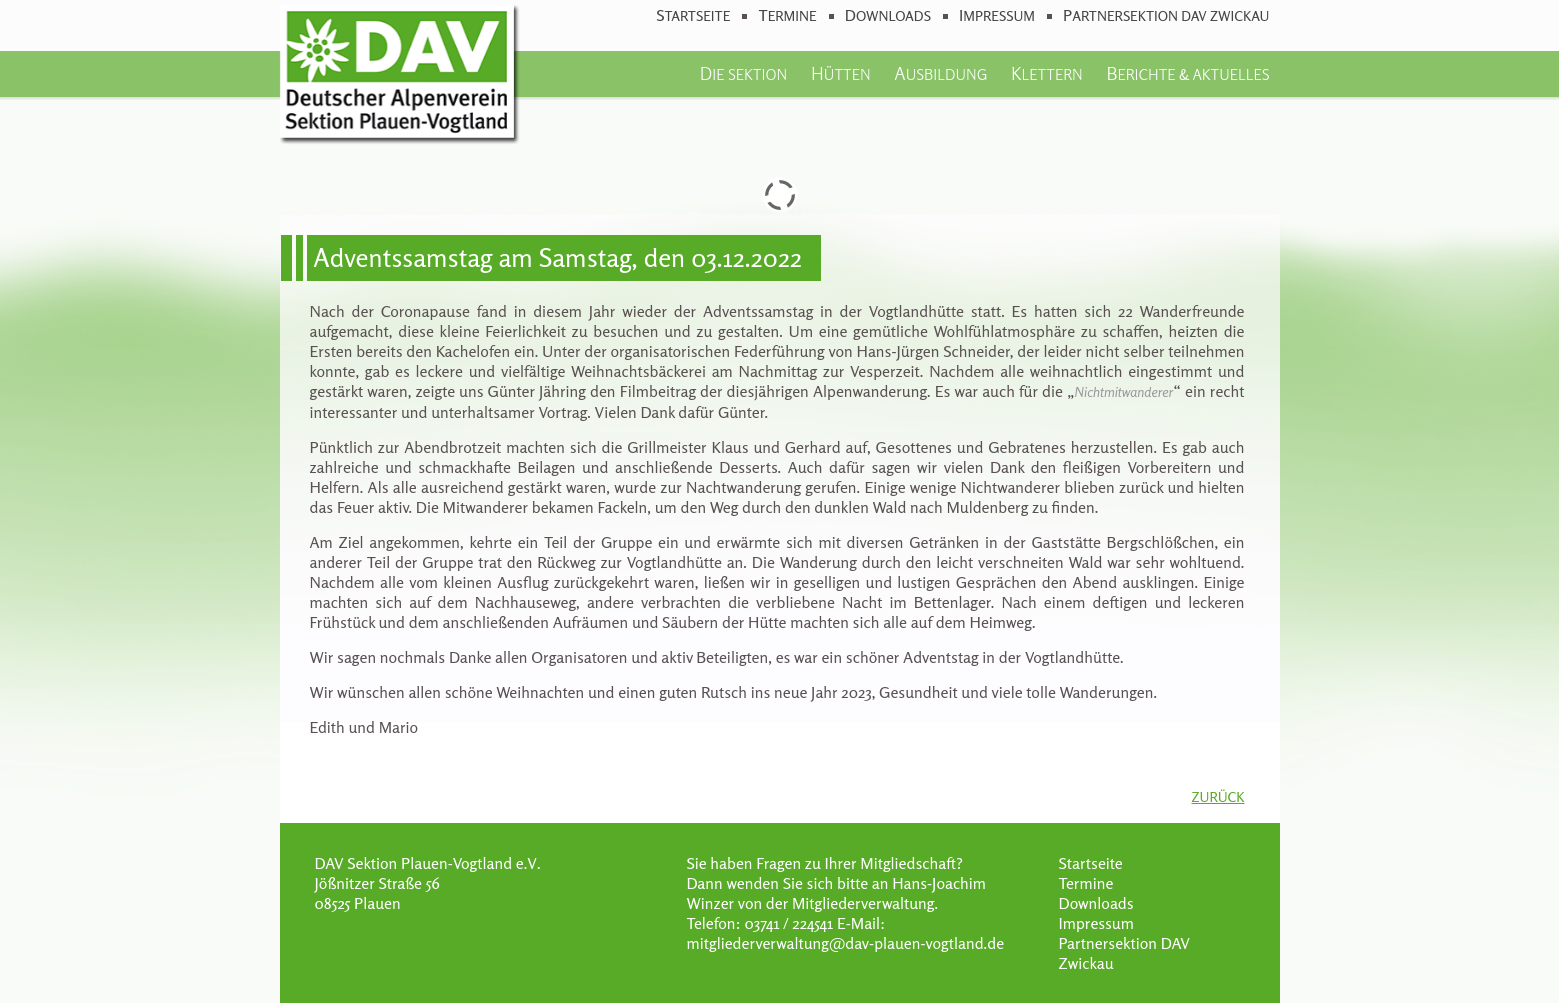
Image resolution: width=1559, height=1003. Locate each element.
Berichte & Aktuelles (1187, 73)
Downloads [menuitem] (888, 15)
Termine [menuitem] (787, 15)
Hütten (841, 73)
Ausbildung (940, 73)
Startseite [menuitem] (693, 15)
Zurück (1218, 796)
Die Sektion (743, 73)
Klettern (1047, 73)
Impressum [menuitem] (997, 15)
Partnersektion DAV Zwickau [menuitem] (1166, 15)
